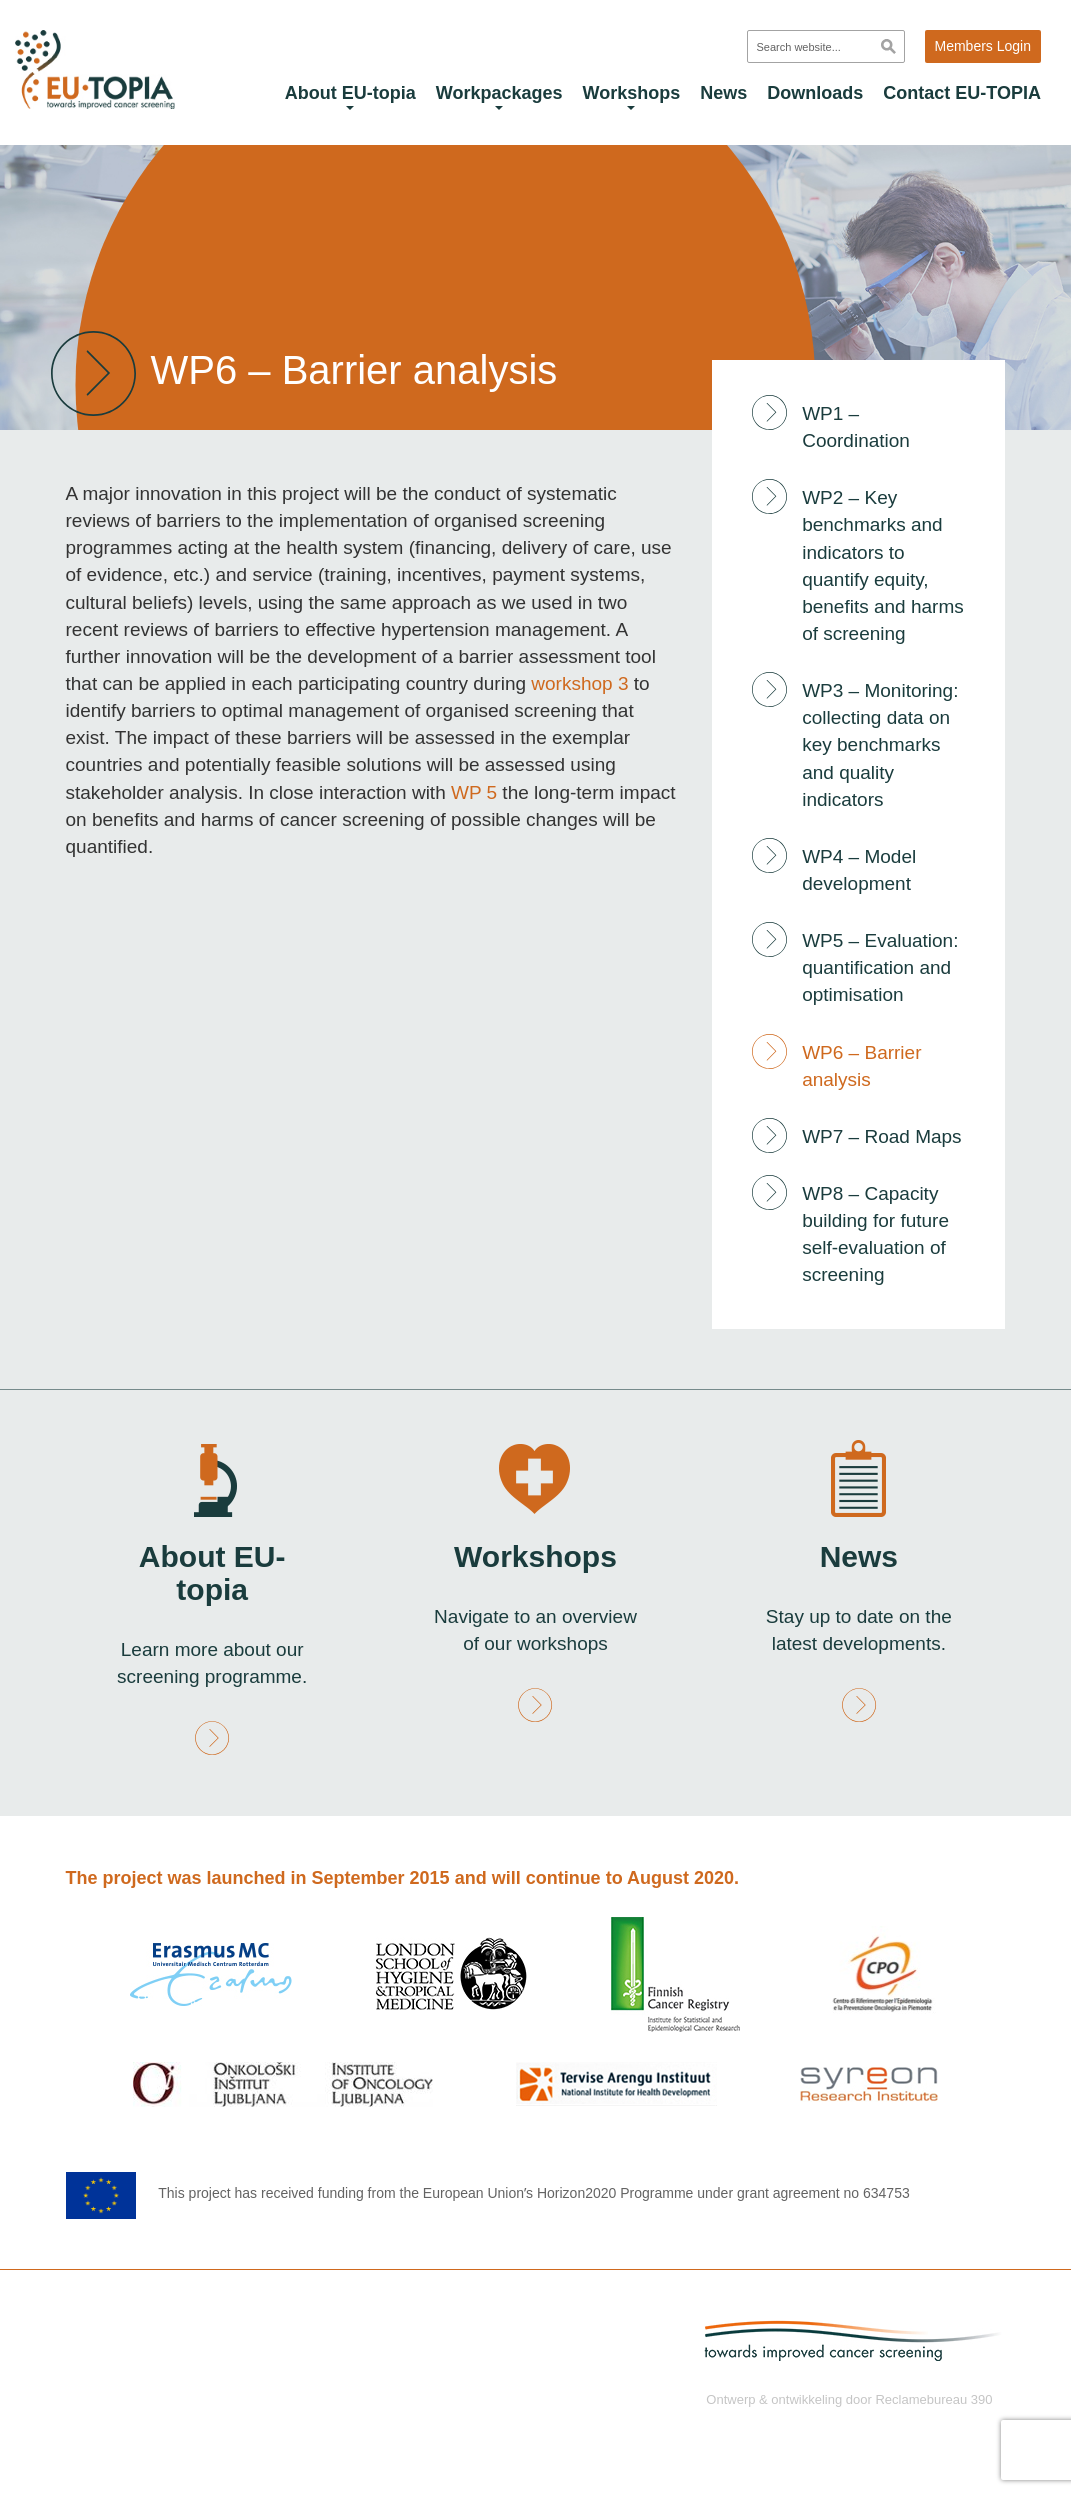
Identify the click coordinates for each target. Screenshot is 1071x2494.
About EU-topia (350, 96)
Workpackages (499, 96)
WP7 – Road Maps (881, 1136)
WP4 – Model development (859, 870)
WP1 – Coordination (856, 427)
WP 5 (474, 792)
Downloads (815, 93)
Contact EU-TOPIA (962, 93)
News (723, 93)
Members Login (983, 46)
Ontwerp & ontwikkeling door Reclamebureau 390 (849, 2399)
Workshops (632, 96)
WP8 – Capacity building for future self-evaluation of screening (875, 1234)
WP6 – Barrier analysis (861, 1066)
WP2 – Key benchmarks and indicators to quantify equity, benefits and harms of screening (883, 565)
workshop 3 (582, 683)
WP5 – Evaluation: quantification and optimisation (880, 967)
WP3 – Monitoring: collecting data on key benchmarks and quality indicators (880, 745)
